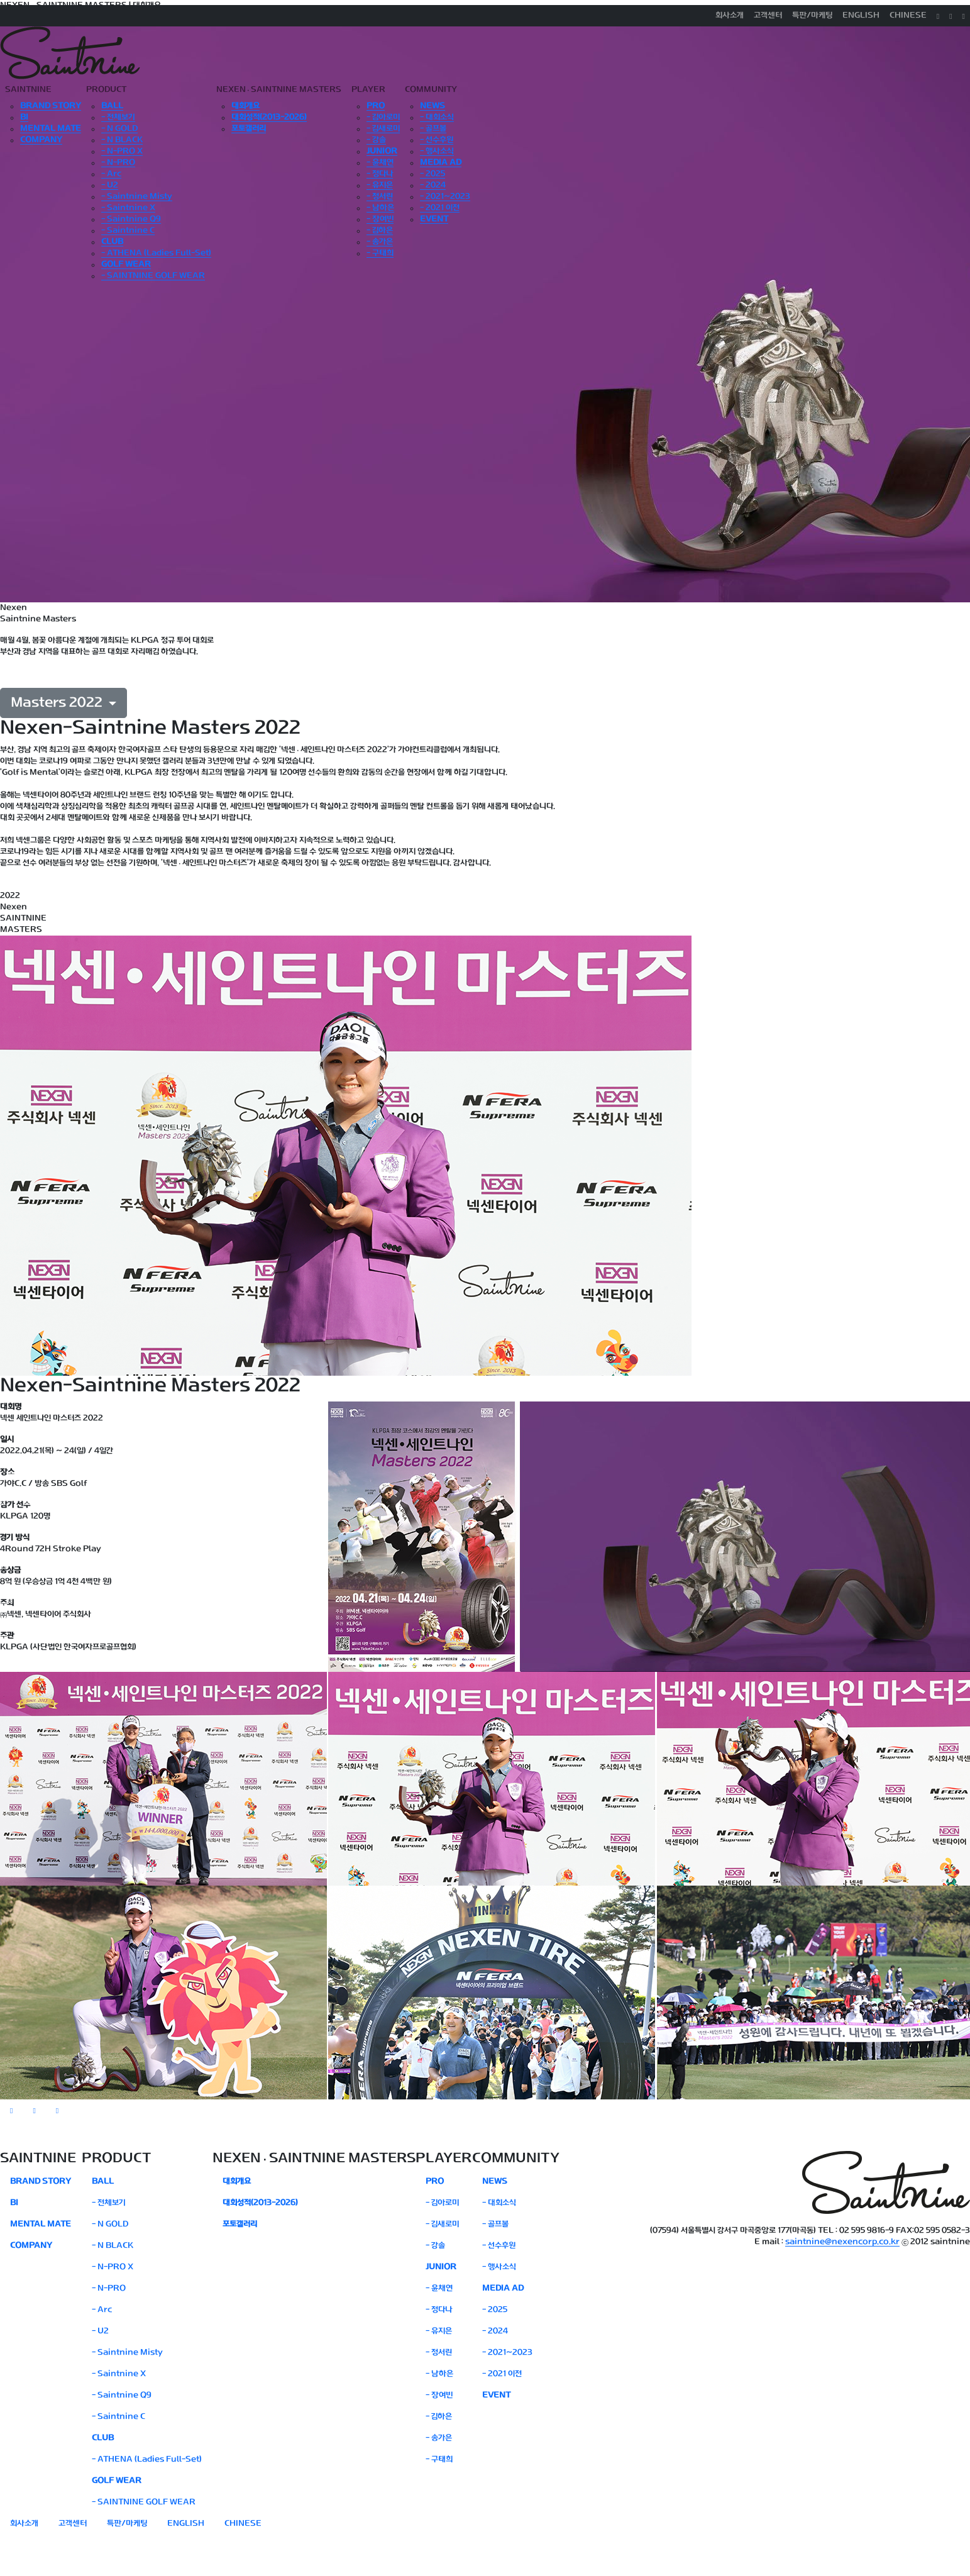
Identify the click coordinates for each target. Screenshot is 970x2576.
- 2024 (433, 185)
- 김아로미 (383, 117)
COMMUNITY (431, 90)
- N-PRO (118, 162)
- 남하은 (380, 208)
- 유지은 (380, 185)
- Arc (111, 174)
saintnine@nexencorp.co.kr (842, 2242)
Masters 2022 (58, 702)
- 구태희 (380, 253)
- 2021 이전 (440, 208)
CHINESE (908, 15)
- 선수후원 (436, 140)
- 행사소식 (437, 151)
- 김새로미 (383, 128)
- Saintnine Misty (136, 196)
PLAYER (368, 90)
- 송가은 (380, 242)
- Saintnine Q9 (131, 219)
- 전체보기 (118, 117)
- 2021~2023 (445, 196)
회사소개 (729, 15)
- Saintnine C (128, 230)
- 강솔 (376, 140)
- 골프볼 (433, 128)
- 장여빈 (380, 219)
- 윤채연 (380, 162)
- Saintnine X (128, 208)
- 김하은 (380, 230)
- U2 (109, 185)
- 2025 (432, 174)
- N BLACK (122, 140)
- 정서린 (380, 196)
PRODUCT (106, 90)
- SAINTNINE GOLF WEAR (153, 276)
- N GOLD (119, 128)
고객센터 (768, 15)
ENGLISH (860, 15)
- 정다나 (380, 174)
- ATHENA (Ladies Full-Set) (156, 253)
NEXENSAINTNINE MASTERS (278, 90)
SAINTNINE (28, 90)
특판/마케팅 (812, 15)
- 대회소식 (437, 117)
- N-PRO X (122, 151)
